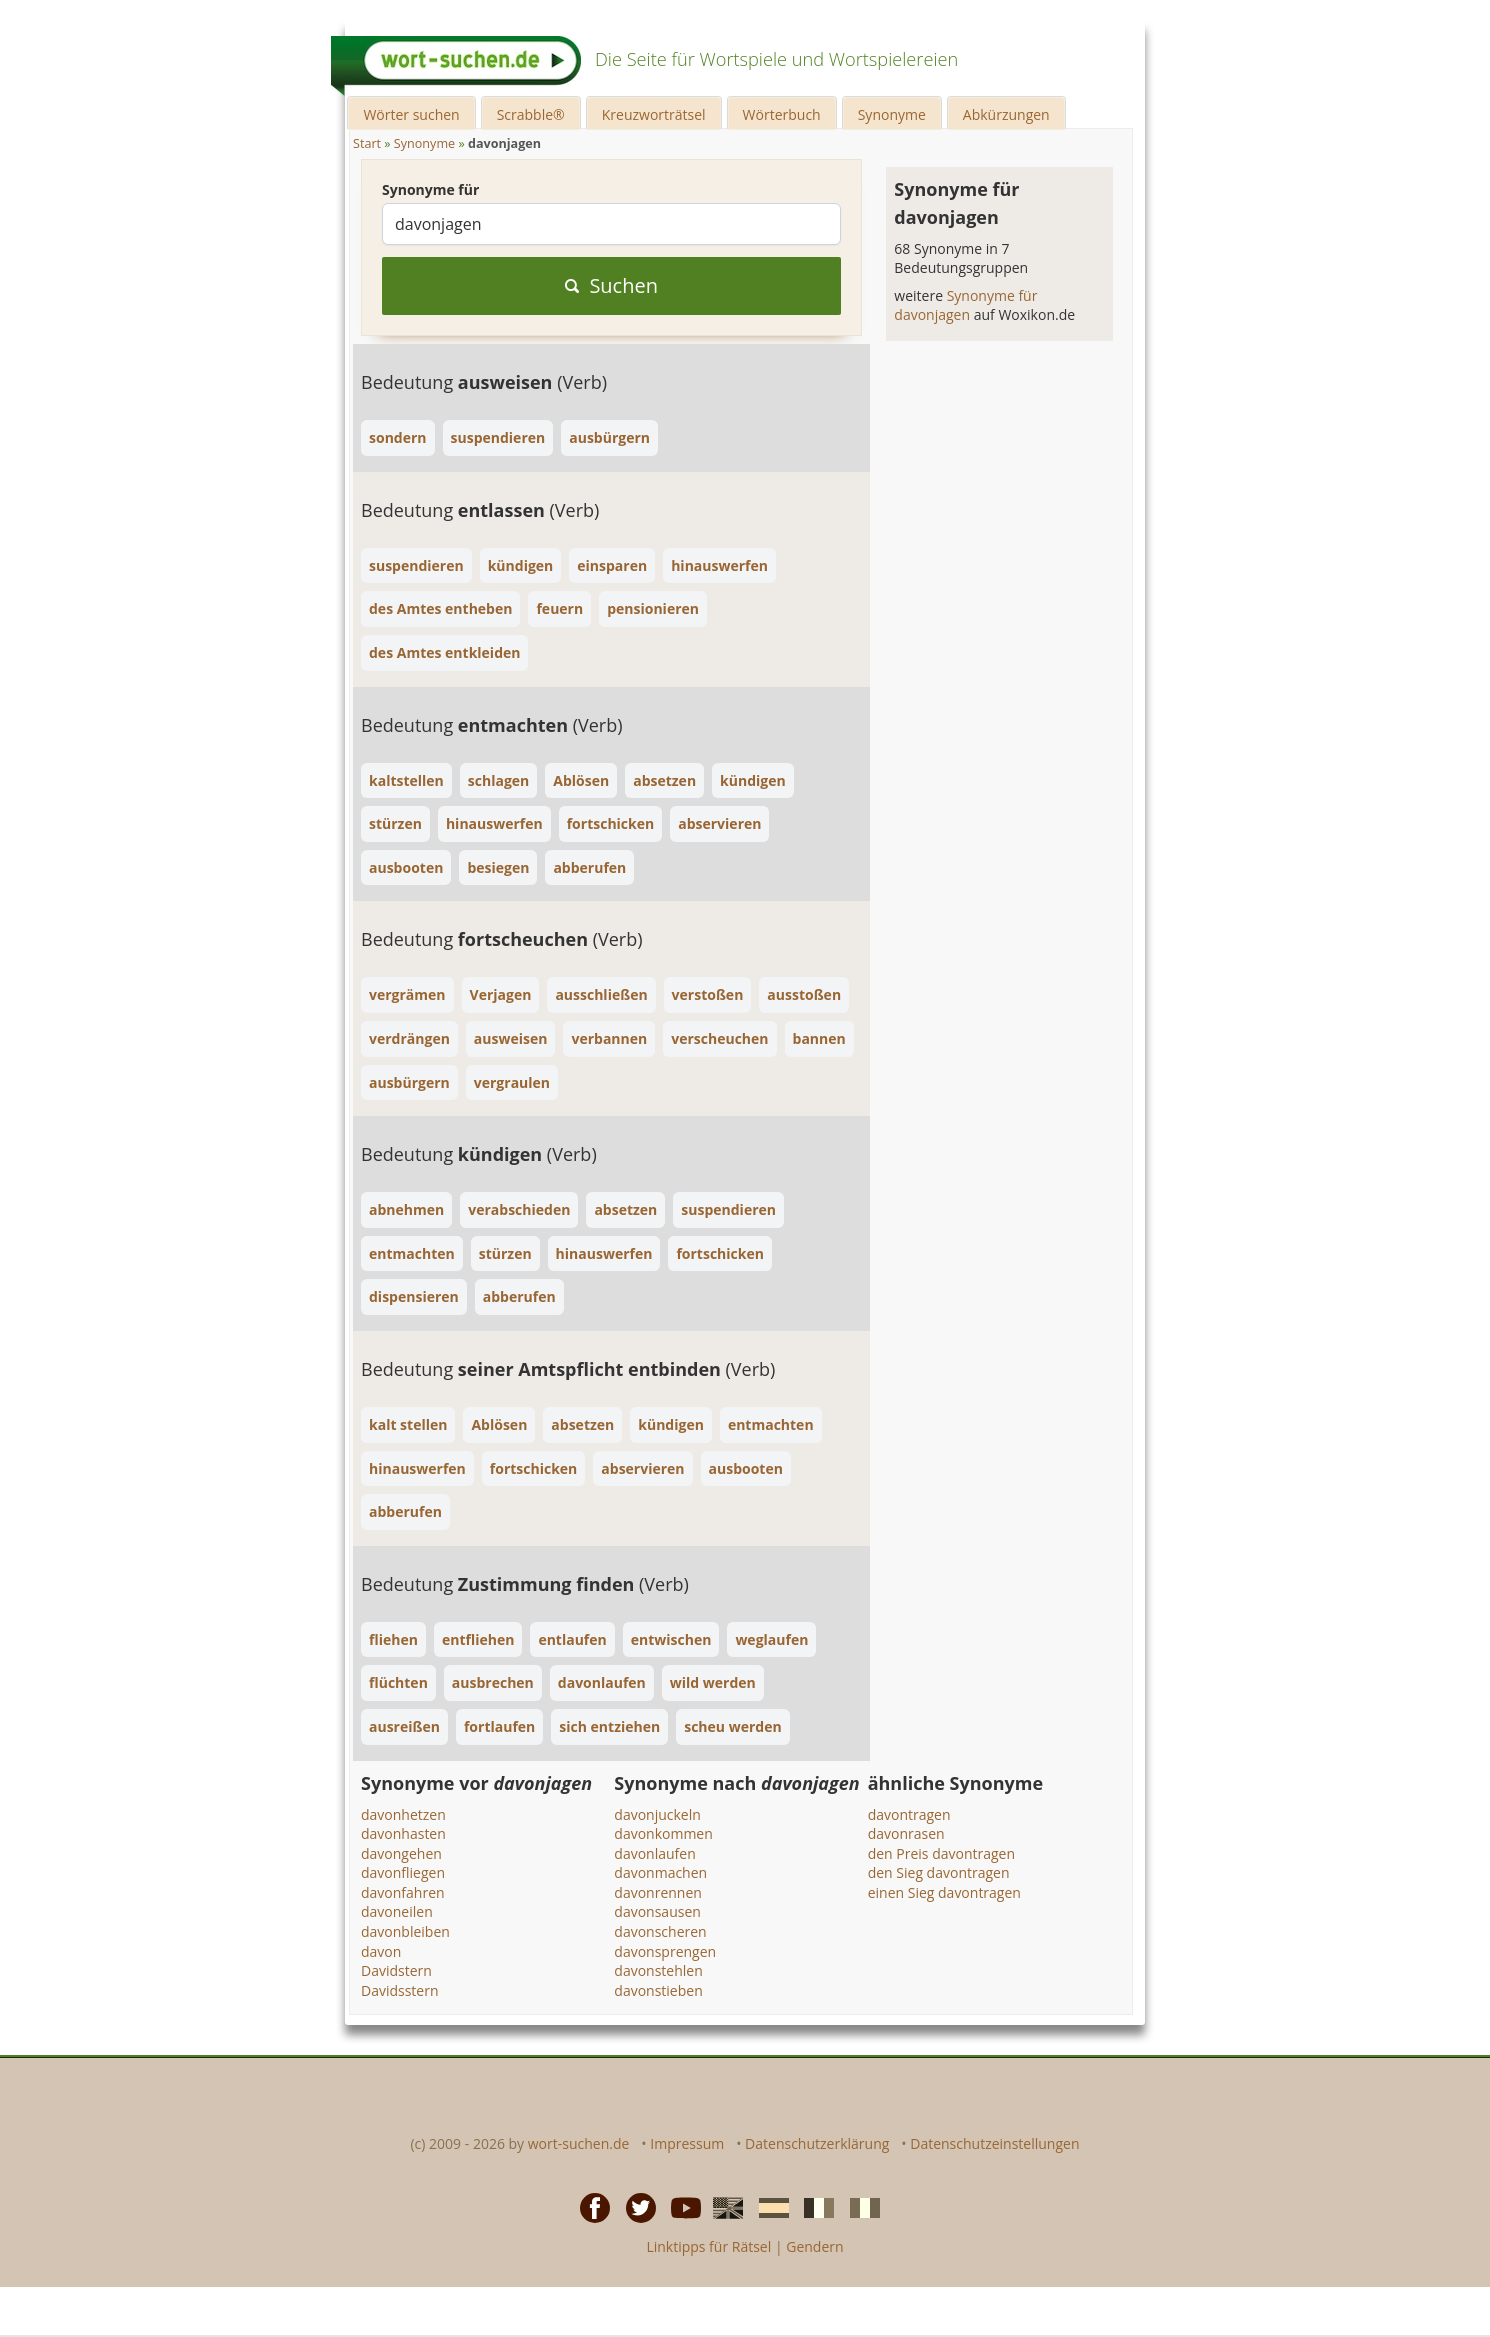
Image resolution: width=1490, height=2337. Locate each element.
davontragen (909, 1814)
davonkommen (663, 1833)
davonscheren (660, 1931)
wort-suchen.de (579, 2143)
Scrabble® (531, 114)
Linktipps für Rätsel (708, 2246)
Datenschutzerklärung (817, 2143)
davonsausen (657, 1911)
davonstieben (658, 1990)
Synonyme (892, 114)
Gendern (814, 2246)
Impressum (687, 2143)
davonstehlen (658, 1970)
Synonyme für (430, 189)
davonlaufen (654, 1853)
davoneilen (397, 1911)
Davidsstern (400, 1990)
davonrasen (906, 1833)
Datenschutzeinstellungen (994, 2143)
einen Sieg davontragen (944, 1892)
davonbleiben (405, 1931)
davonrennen (658, 1892)
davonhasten (403, 1833)
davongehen (401, 1853)
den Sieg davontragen (939, 1872)
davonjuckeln (657, 1814)
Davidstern (396, 1970)
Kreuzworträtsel (654, 114)
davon (381, 1951)
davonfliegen (403, 1872)
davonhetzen (403, 1814)
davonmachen (660, 1872)
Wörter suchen (411, 114)
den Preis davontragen (941, 1853)
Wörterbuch (782, 114)
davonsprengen (665, 1951)
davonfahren (403, 1892)
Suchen (611, 285)
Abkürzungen (1006, 114)
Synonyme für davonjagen (965, 305)
